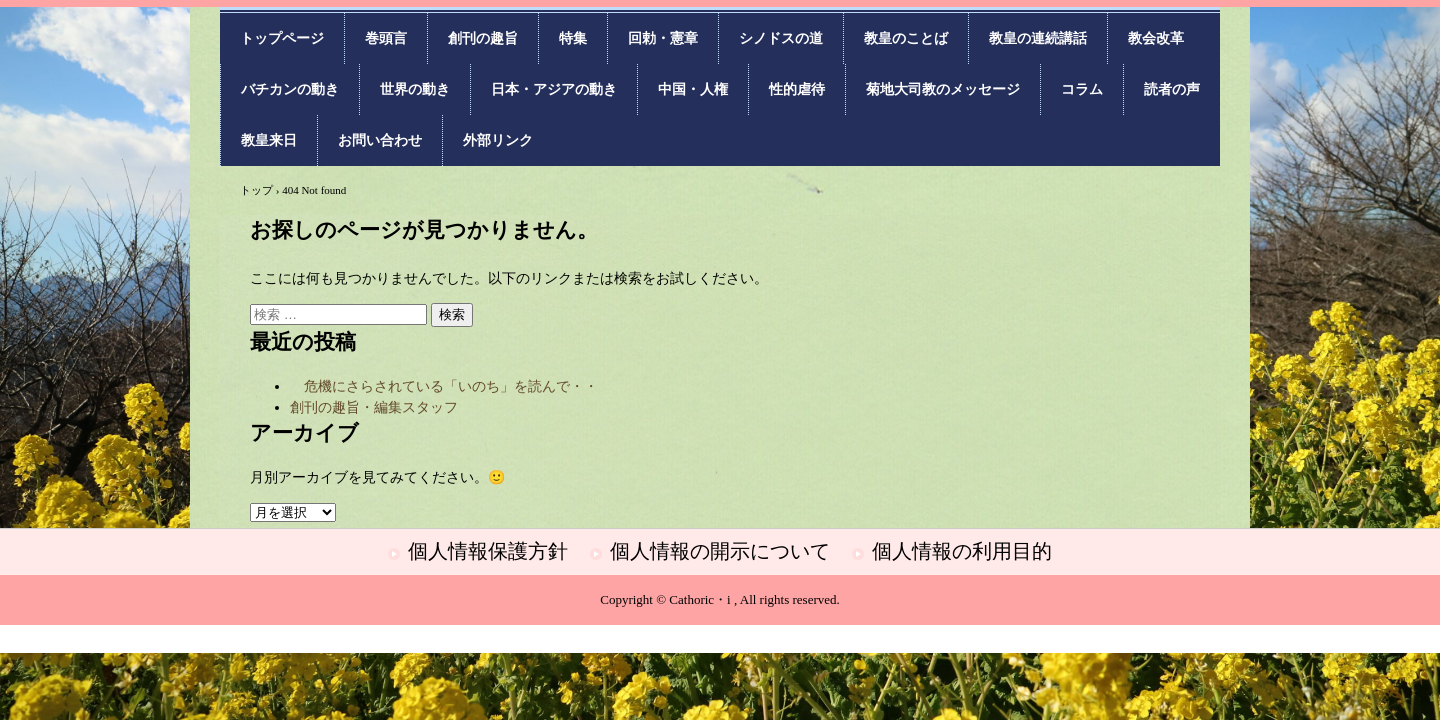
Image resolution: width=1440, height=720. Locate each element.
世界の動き (415, 89)
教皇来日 (269, 140)
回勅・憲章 (663, 38)
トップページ (282, 38)
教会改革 (1156, 38)
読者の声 (1172, 89)
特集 (573, 38)
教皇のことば (906, 38)
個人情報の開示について (720, 551)
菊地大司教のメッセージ (943, 89)
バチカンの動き (290, 89)
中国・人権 (693, 89)
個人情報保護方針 (488, 551)
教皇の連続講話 (1038, 38)
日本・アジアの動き (554, 89)
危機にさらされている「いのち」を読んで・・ (444, 386)
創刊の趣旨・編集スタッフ (374, 407)
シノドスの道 (781, 38)
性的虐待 (797, 89)
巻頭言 (386, 38)
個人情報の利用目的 (962, 551)
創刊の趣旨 (483, 38)
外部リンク (498, 140)
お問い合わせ (380, 140)
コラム (1082, 89)
